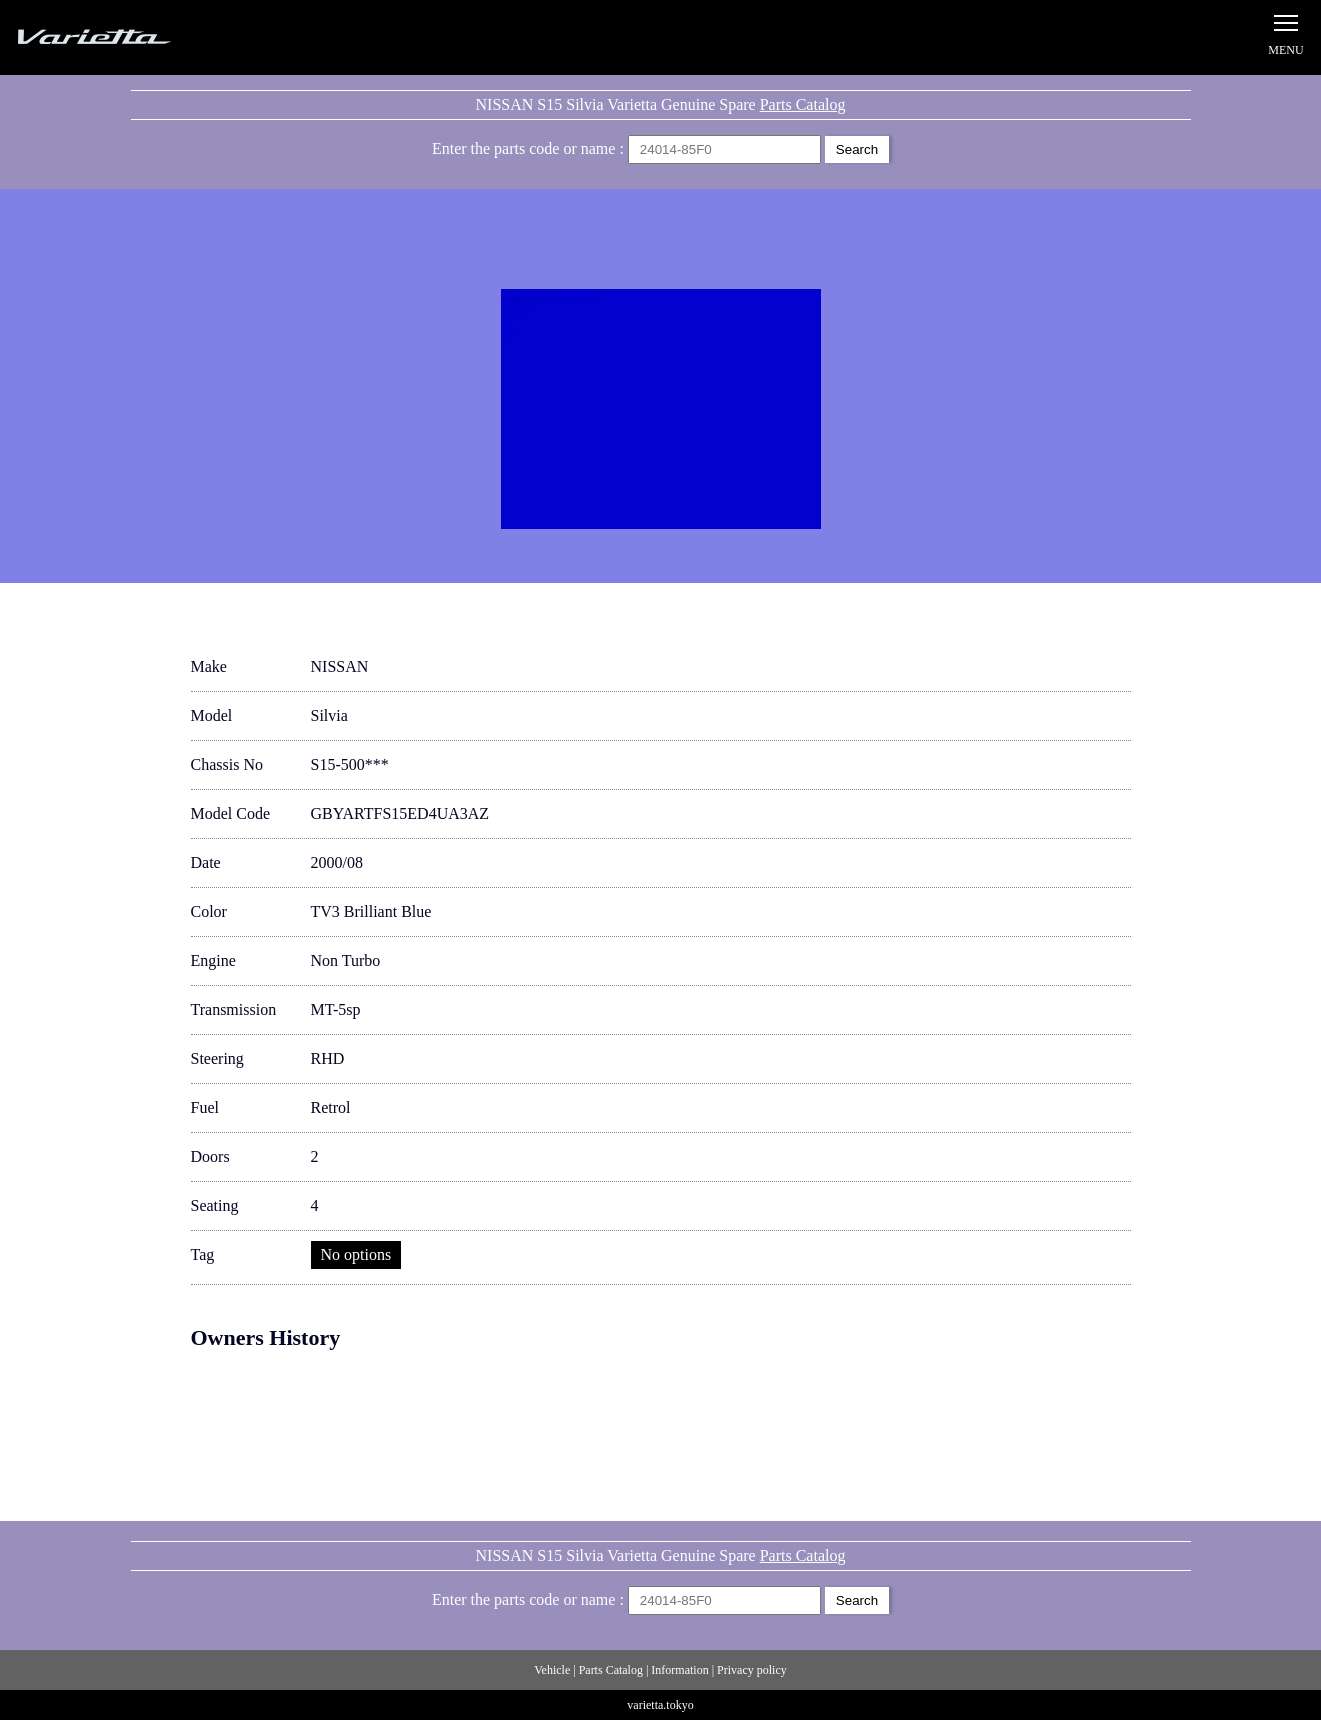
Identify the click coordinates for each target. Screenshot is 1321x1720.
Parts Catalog (803, 104)
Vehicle (552, 1670)
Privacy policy (752, 1670)
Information (679, 1670)
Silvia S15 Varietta (140, 37)
